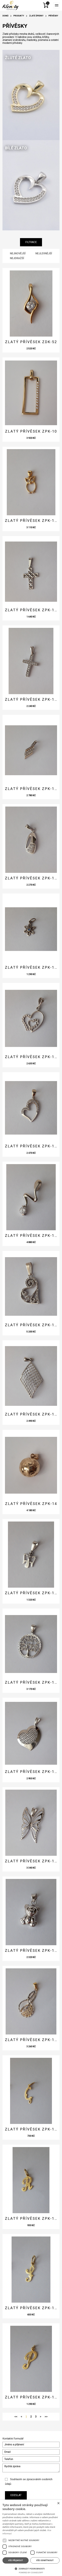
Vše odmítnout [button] (45, 2560)
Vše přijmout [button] (15, 2560)
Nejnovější (17, 253)
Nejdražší (17, 258)
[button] (31, 2568)
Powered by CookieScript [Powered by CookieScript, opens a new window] (31, 2572)
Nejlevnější (43, 253)
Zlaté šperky (36, 16)
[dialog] (31, 2538)
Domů (5, 16)
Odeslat (15, 2495)
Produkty (18, 16)
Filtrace (31, 242)
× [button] (58, 2503)
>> (46, 2416)
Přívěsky (53, 16)
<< (15, 2416)
